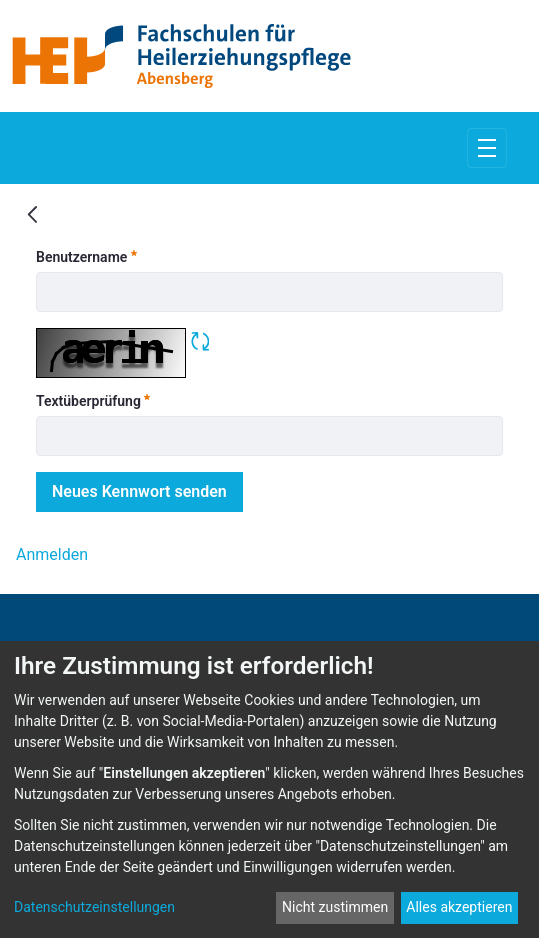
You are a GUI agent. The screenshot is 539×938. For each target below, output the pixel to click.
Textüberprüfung (93, 400)
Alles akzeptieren (459, 907)
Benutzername (86, 256)
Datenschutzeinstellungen (94, 907)
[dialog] (269, 789)
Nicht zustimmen (335, 907)
